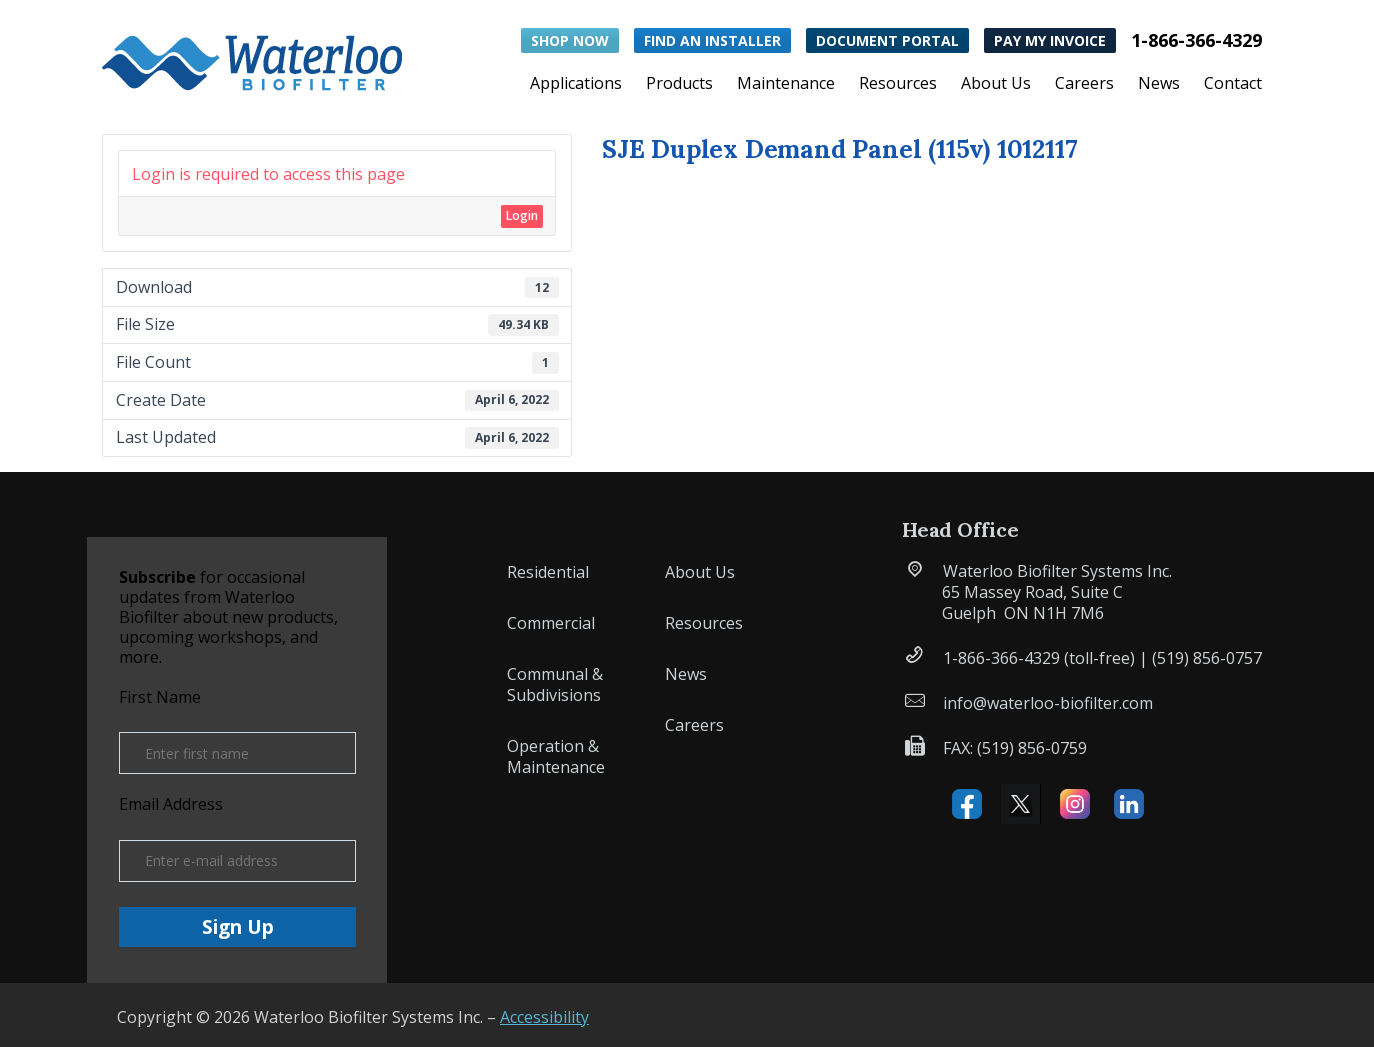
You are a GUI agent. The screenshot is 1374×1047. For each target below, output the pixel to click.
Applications (576, 85)
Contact (1233, 85)
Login (522, 215)
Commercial (551, 623)
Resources (898, 85)
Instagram (1075, 804)
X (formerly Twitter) (1021, 804)
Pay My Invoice (1050, 40)
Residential (548, 572)
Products (679, 85)
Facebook (967, 804)
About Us (996, 85)
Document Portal (887, 40)
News (1159, 85)
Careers (1084, 85)
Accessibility (544, 1017)
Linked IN (1129, 804)
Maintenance (786, 85)
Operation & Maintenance (556, 756)
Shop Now (570, 40)
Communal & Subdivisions (555, 684)
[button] (252, 58)
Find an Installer (712, 40)
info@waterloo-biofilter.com (1048, 703)
